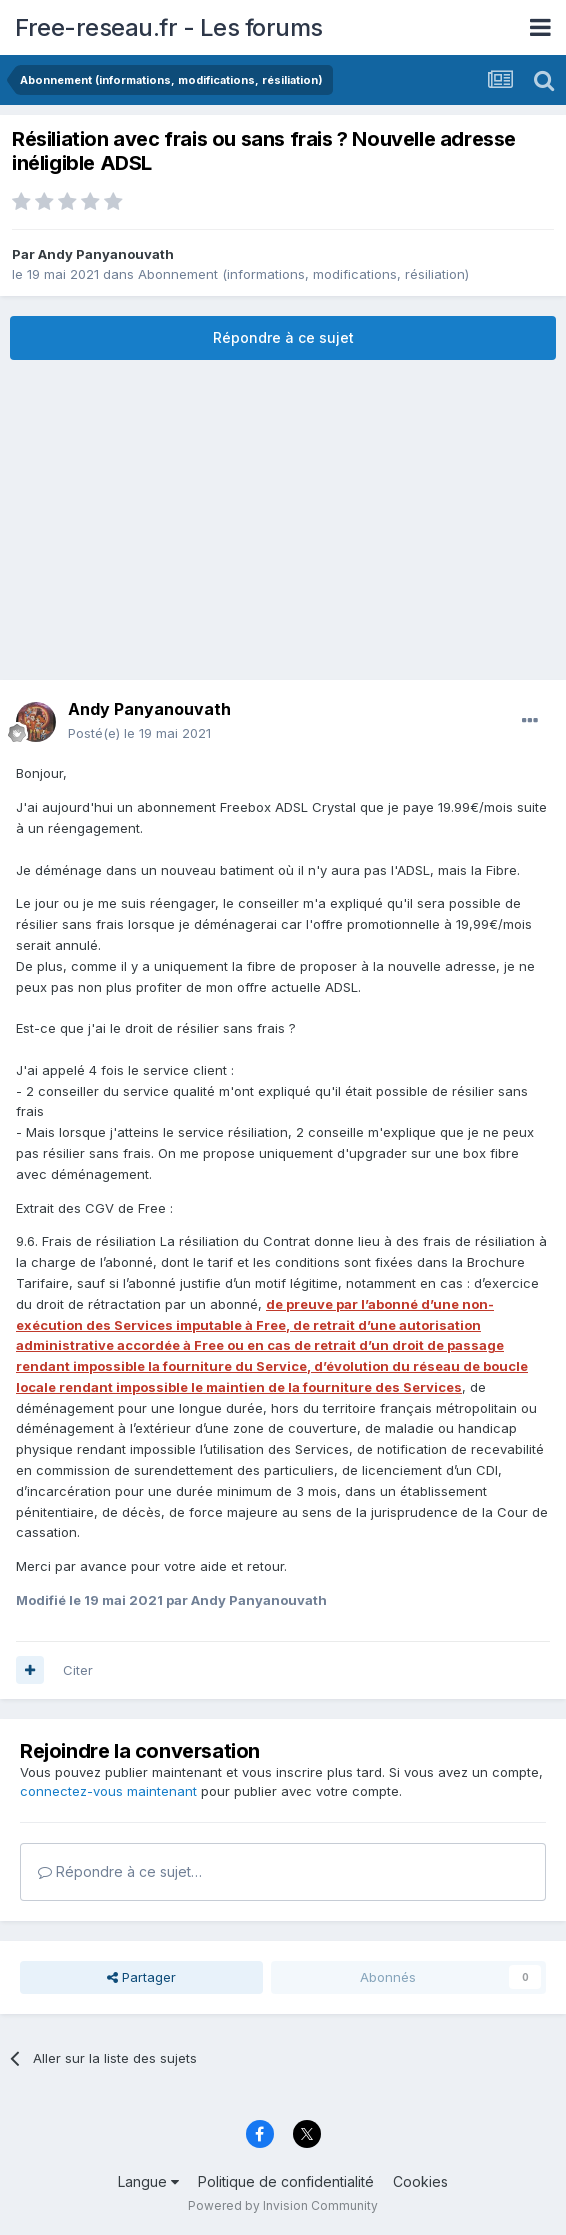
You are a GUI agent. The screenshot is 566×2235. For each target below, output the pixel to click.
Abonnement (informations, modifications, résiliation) (303, 274)
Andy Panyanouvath (106, 254)
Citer (78, 1670)
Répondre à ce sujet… (120, 1871)
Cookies (420, 2181)
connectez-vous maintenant (108, 1791)
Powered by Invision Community (283, 2205)
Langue (148, 2181)
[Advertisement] (283, 520)
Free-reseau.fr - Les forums (169, 27)
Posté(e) (139, 733)
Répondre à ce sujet (283, 337)
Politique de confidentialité (286, 2181)
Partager (141, 1977)
